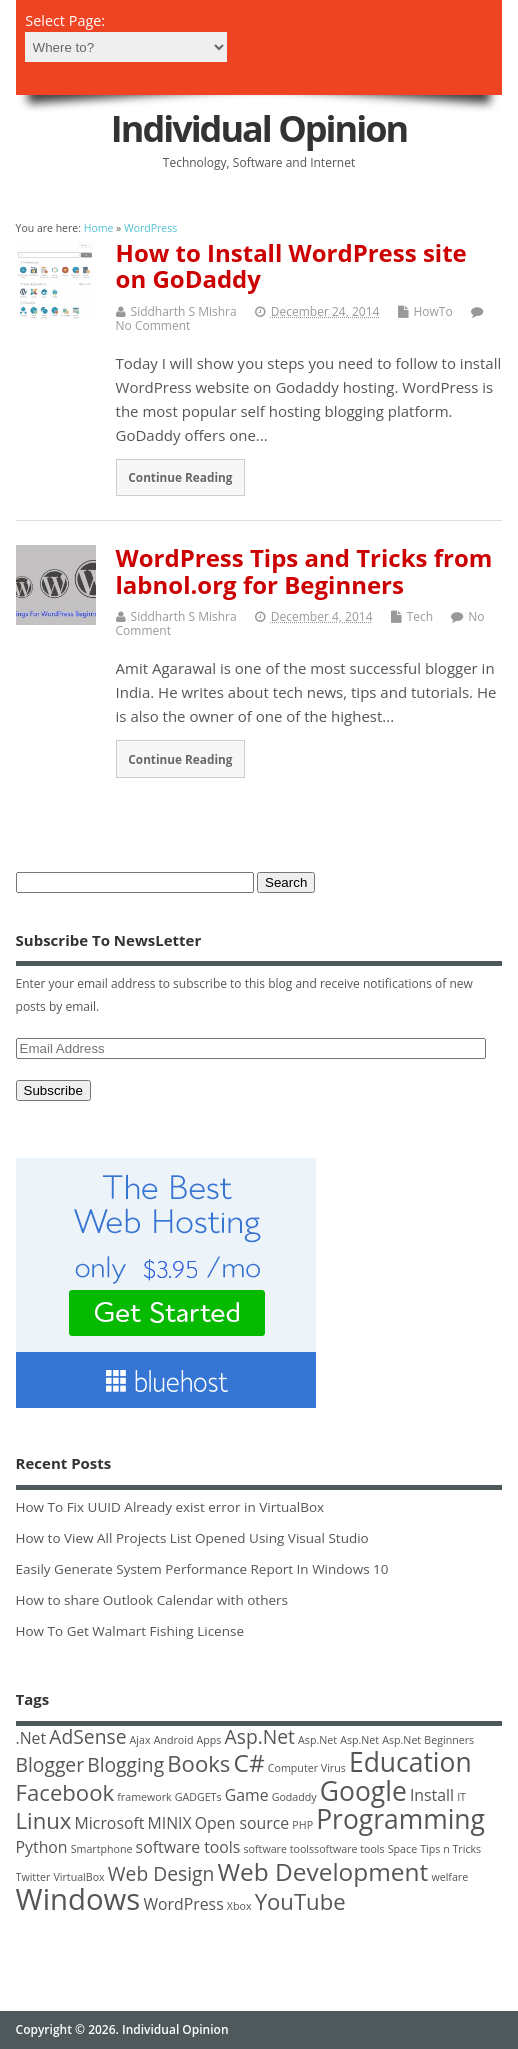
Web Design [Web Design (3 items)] (161, 1873)
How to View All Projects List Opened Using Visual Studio (192, 1538)
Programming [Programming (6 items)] (400, 1819)
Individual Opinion (259, 128)
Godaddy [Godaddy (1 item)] (294, 1797)
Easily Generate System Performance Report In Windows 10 (202, 1569)
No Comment (153, 325)
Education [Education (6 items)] (410, 1762)
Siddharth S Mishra (184, 311)
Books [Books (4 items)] (198, 1763)
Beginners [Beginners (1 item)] (449, 1740)
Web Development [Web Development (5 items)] (322, 1871)
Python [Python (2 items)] (42, 1847)
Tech (420, 616)
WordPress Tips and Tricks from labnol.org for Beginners (304, 570)
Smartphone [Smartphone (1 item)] (102, 1849)
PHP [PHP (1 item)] (302, 1825)
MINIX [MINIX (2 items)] (170, 1823)
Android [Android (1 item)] (174, 1740)
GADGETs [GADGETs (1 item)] (198, 1797)
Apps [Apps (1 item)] (209, 1740)
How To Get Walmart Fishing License (130, 1631)
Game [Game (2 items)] (247, 1795)
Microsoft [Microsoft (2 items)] (110, 1823)
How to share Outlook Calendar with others (152, 1600)
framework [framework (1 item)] (144, 1797)
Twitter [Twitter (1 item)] (33, 1877)
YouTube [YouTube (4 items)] (300, 1901)
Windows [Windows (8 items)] (78, 1899)
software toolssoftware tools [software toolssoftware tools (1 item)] (314, 1849)
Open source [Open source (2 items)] (242, 1823)
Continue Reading (180, 477)
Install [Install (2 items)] (432, 1795)
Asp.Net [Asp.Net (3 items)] (260, 1736)
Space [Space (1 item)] (402, 1849)
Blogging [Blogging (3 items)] (125, 1764)
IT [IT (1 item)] (461, 1797)
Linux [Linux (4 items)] (44, 1820)
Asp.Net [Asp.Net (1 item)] (317, 1740)
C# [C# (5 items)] (249, 1762)
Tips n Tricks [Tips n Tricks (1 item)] (450, 1849)
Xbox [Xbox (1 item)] (239, 1906)
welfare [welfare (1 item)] (449, 1877)
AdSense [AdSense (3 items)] (87, 1736)
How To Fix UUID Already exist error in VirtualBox (170, 1507)
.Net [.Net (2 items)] (31, 1738)
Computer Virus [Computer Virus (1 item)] (307, 1768)
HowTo (433, 311)
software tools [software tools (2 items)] (188, 1847)
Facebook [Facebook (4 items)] (65, 1792)
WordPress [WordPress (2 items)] (183, 1904)
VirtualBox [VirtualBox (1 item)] (78, 1877)
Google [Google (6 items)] (363, 1791)
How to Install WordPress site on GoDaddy (291, 265)
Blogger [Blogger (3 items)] (50, 1764)
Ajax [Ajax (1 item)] (140, 1740)
